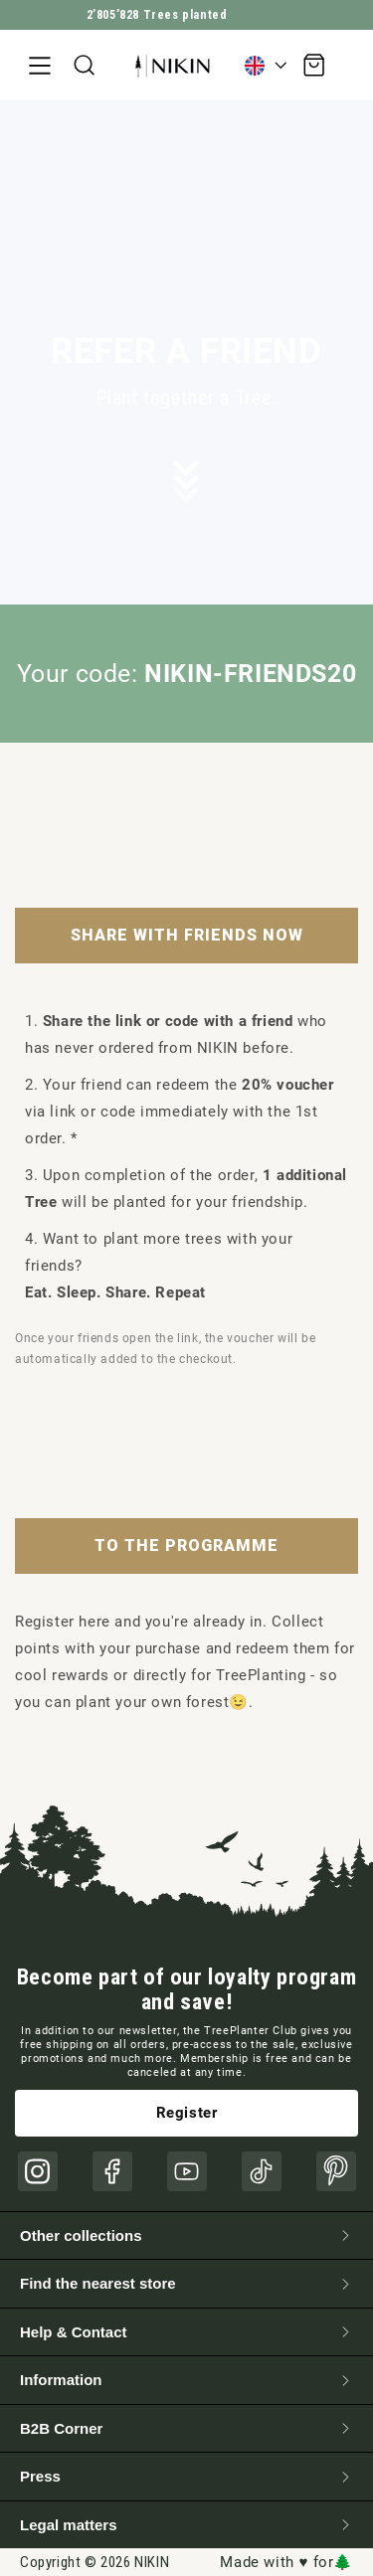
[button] (40, 65)
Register (187, 2113)
